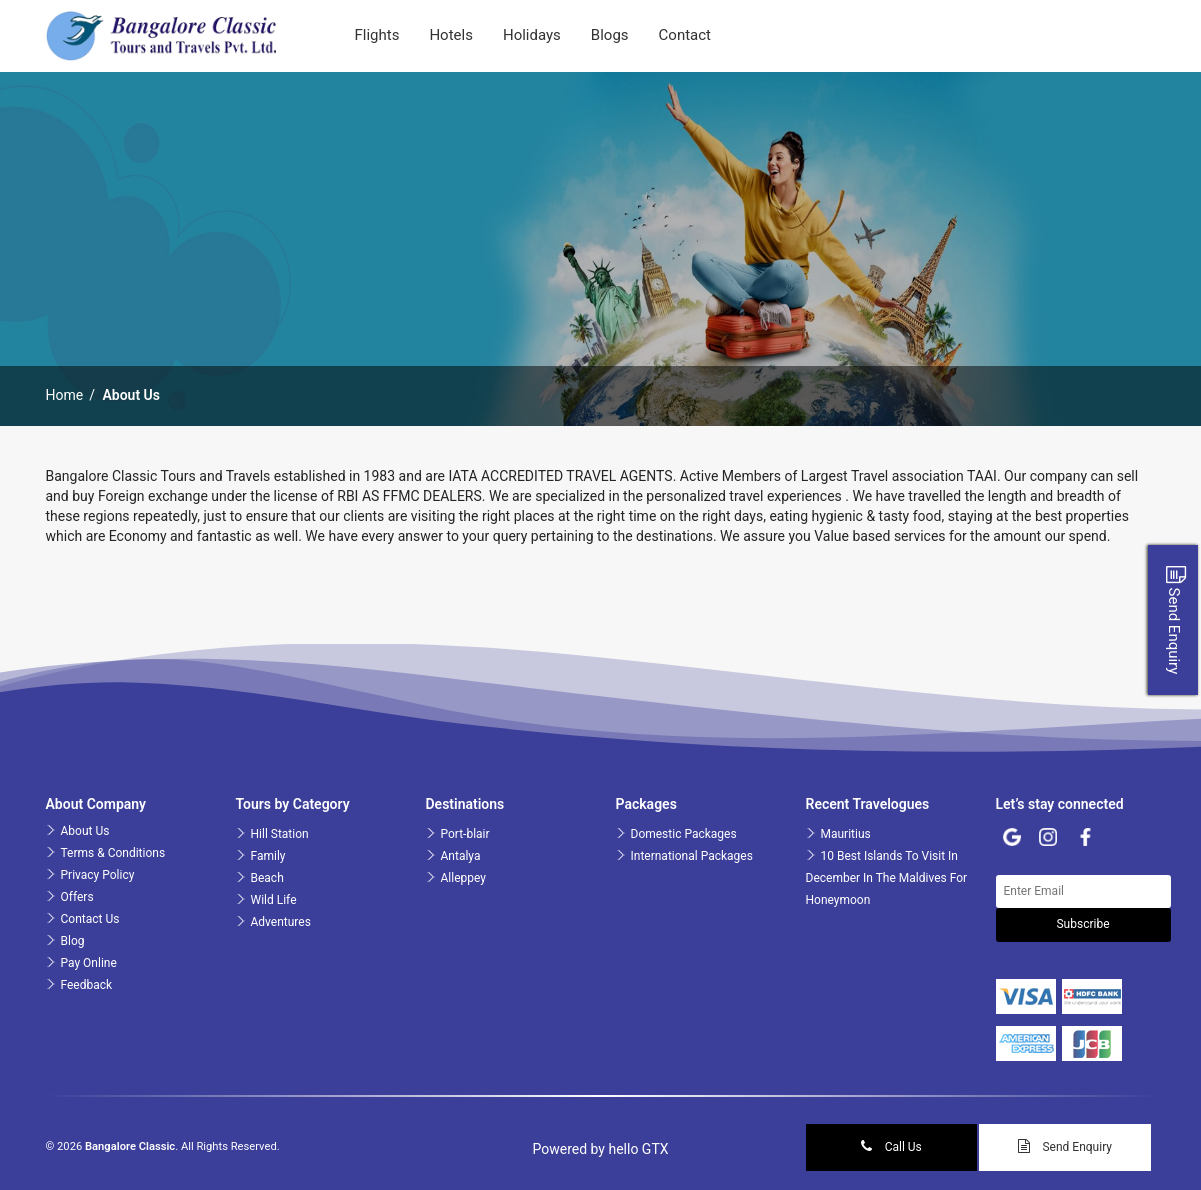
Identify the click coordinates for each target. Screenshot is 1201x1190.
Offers (77, 897)
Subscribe (1082, 924)
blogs (610, 35)
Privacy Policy (98, 875)
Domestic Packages (684, 834)
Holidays (532, 35)
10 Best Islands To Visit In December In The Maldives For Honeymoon (887, 878)
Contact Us (90, 919)
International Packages (692, 856)
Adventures (281, 922)
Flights (377, 35)
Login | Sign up (1079, 35)
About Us (85, 831)
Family (268, 856)
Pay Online (89, 963)
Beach (267, 878)
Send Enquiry (1065, 1146)
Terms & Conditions (113, 853)
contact (685, 35)
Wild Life (274, 900)
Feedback (87, 985)
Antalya (461, 856)
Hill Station (280, 834)
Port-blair (465, 834)
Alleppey (463, 878)
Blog (73, 941)
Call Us (891, 1146)
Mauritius (846, 834)
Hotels (451, 35)
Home (65, 395)
